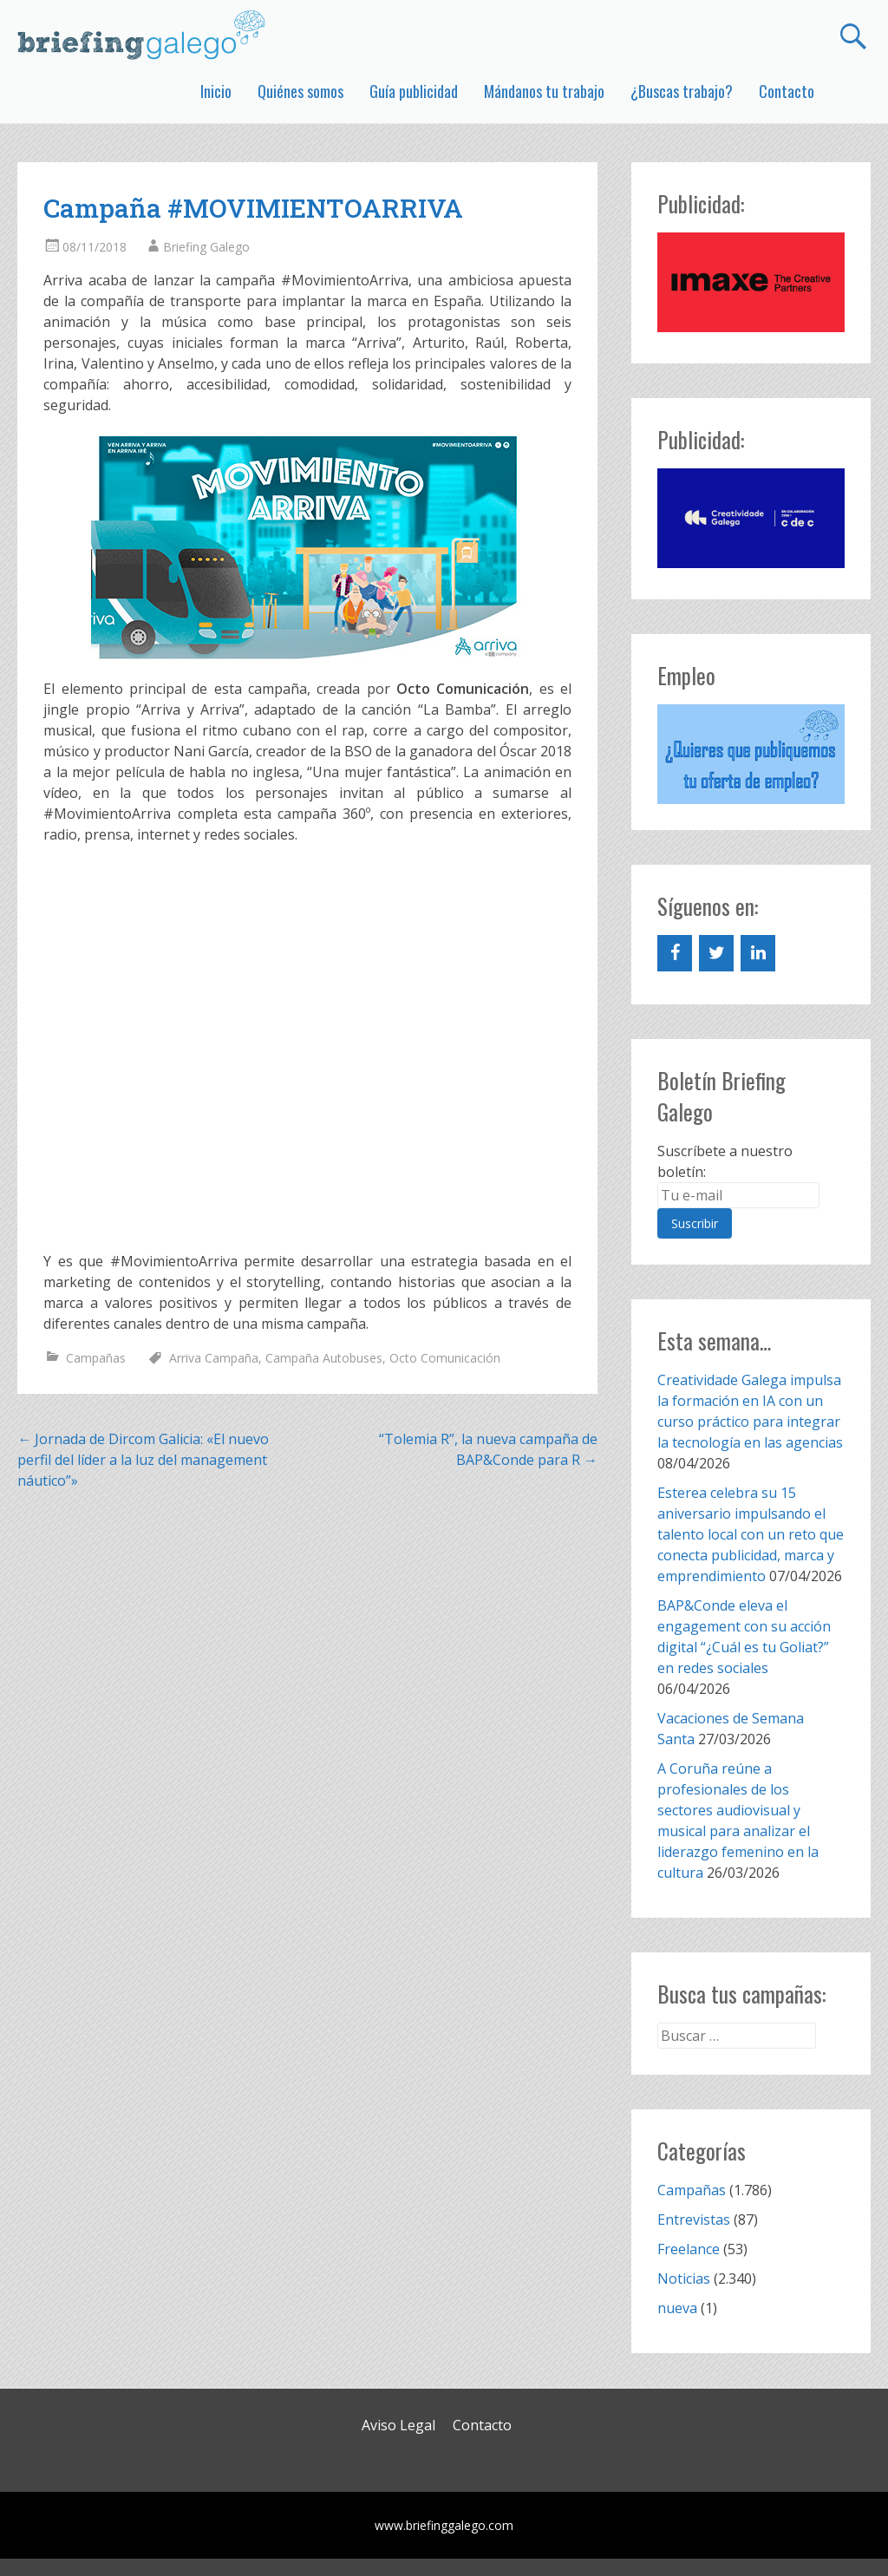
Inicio (216, 91)
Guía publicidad (413, 91)
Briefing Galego (206, 247)
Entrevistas (693, 2219)
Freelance (688, 2249)
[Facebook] (674, 953)
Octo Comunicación (444, 1358)
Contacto (786, 91)
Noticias (683, 2278)
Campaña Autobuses (323, 1358)
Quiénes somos (300, 91)
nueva (677, 2308)
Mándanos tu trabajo (544, 91)
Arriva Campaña (213, 1358)
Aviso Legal (398, 2425)
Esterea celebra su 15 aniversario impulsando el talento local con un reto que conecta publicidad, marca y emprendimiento (750, 1534)
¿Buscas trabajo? (681, 91)
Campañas (96, 1358)
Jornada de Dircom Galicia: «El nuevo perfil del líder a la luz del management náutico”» (143, 1459)
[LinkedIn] (758, 953)
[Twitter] (716, 953)
